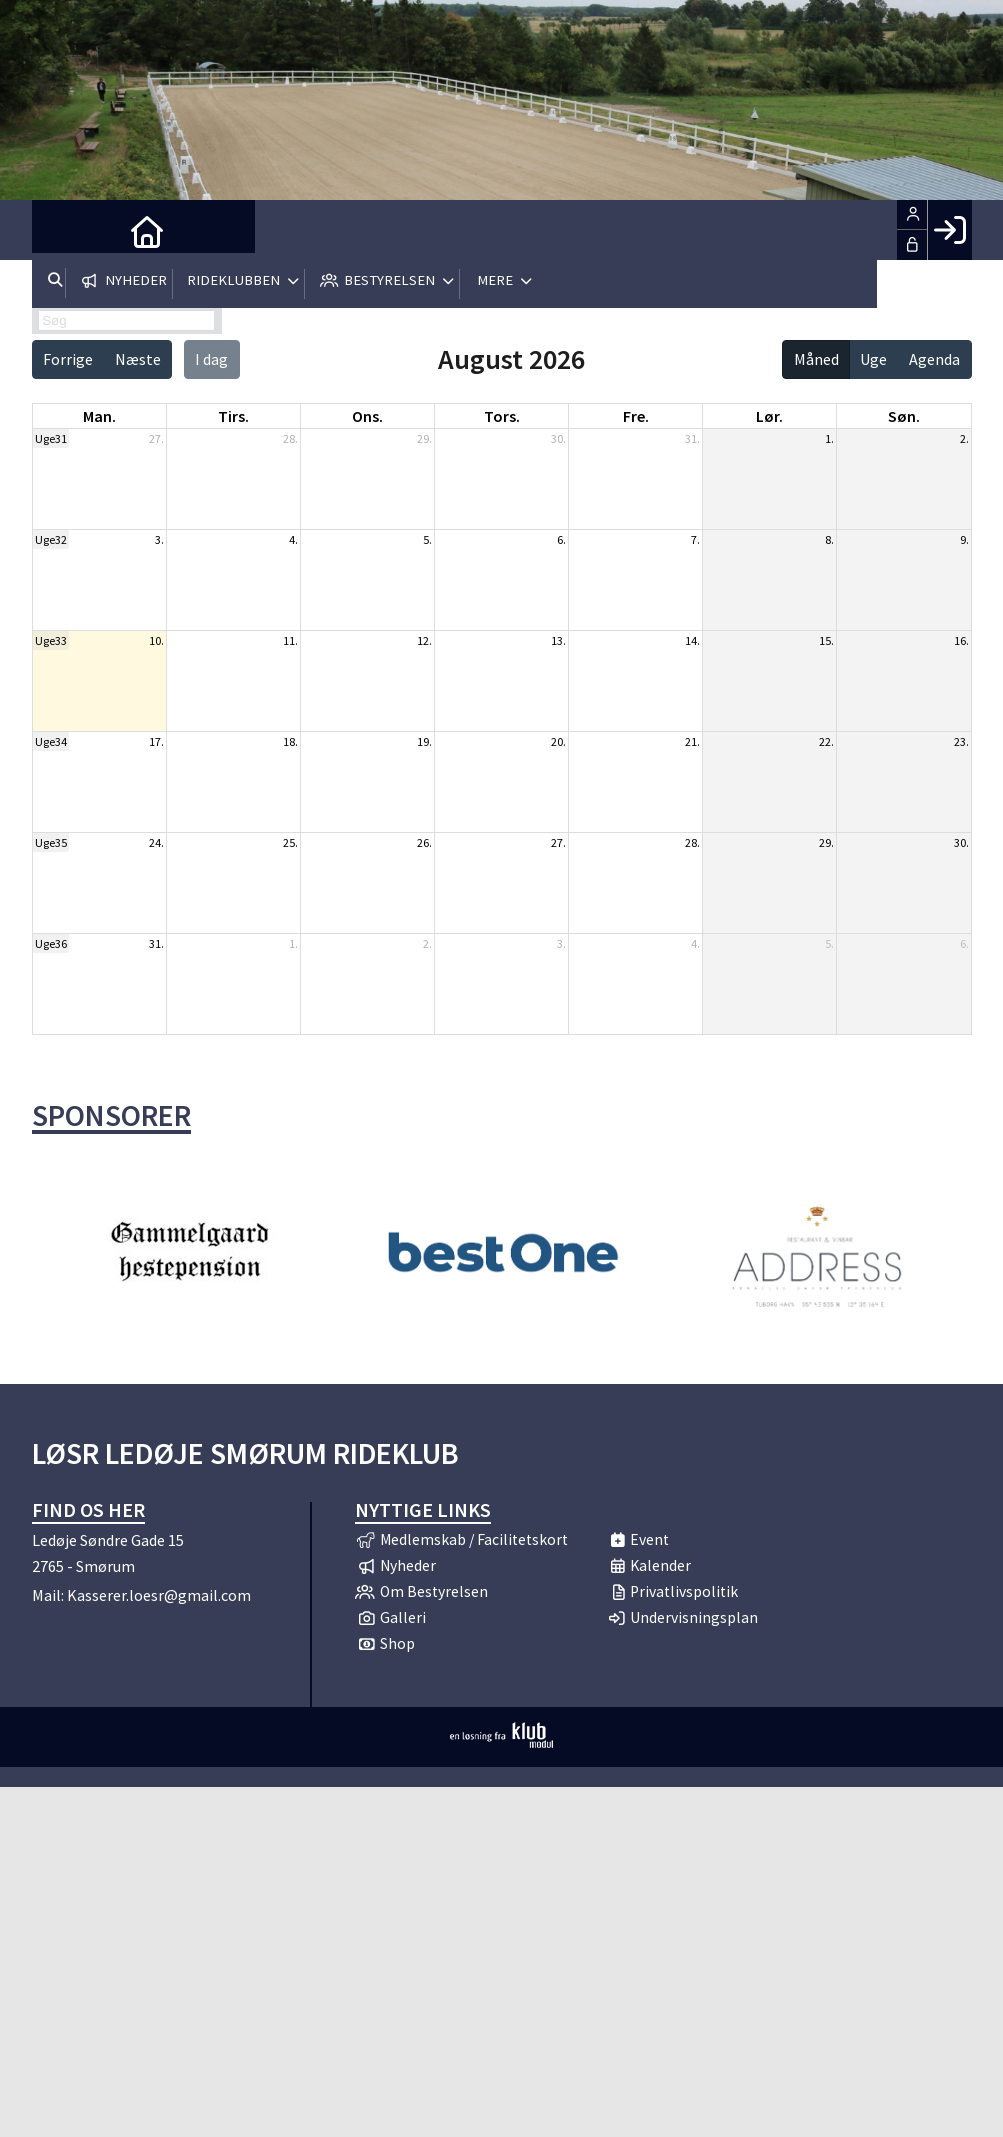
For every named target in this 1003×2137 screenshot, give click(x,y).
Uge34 (51, 741)
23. (961, 741)
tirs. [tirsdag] (233, 416)
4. (293, 539)
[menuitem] (62, 230)
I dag (211, 359)
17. (156, 741)
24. (156, 842)
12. (424, 640)
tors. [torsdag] (502, 416)
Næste (138, 359)
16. (961, 640)
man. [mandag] (99, 416)
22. (826, 741)
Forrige (68, 359)
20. (558, 741)
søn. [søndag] (904, 416)
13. (558, 640)
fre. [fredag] (636, 416)
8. (829, 539)
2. (964, 438)
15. (826, 640)
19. (424, 741)
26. (424, 842)
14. (692, 640)
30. (558, 438)
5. (427, 539)
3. (159, 539)
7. (695, 539)
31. (692, 438)
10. (156, 640)
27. (156, 438)
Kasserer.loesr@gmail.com (159, 1595)
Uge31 (51, 438)
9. (964, 539)
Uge (873, 359)
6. (561, 539)
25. (290, 842)
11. (290, 640)
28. (290, 438)
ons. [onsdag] (367, 416)
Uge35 (51, 842)
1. (829, 438)
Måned (816, 359)
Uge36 (51, 943)
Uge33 (51, 640)
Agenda (934, 359)
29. (424, 438)
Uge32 (51, 539)
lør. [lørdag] (769, 416)
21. (692, 741)
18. (290, 741)
